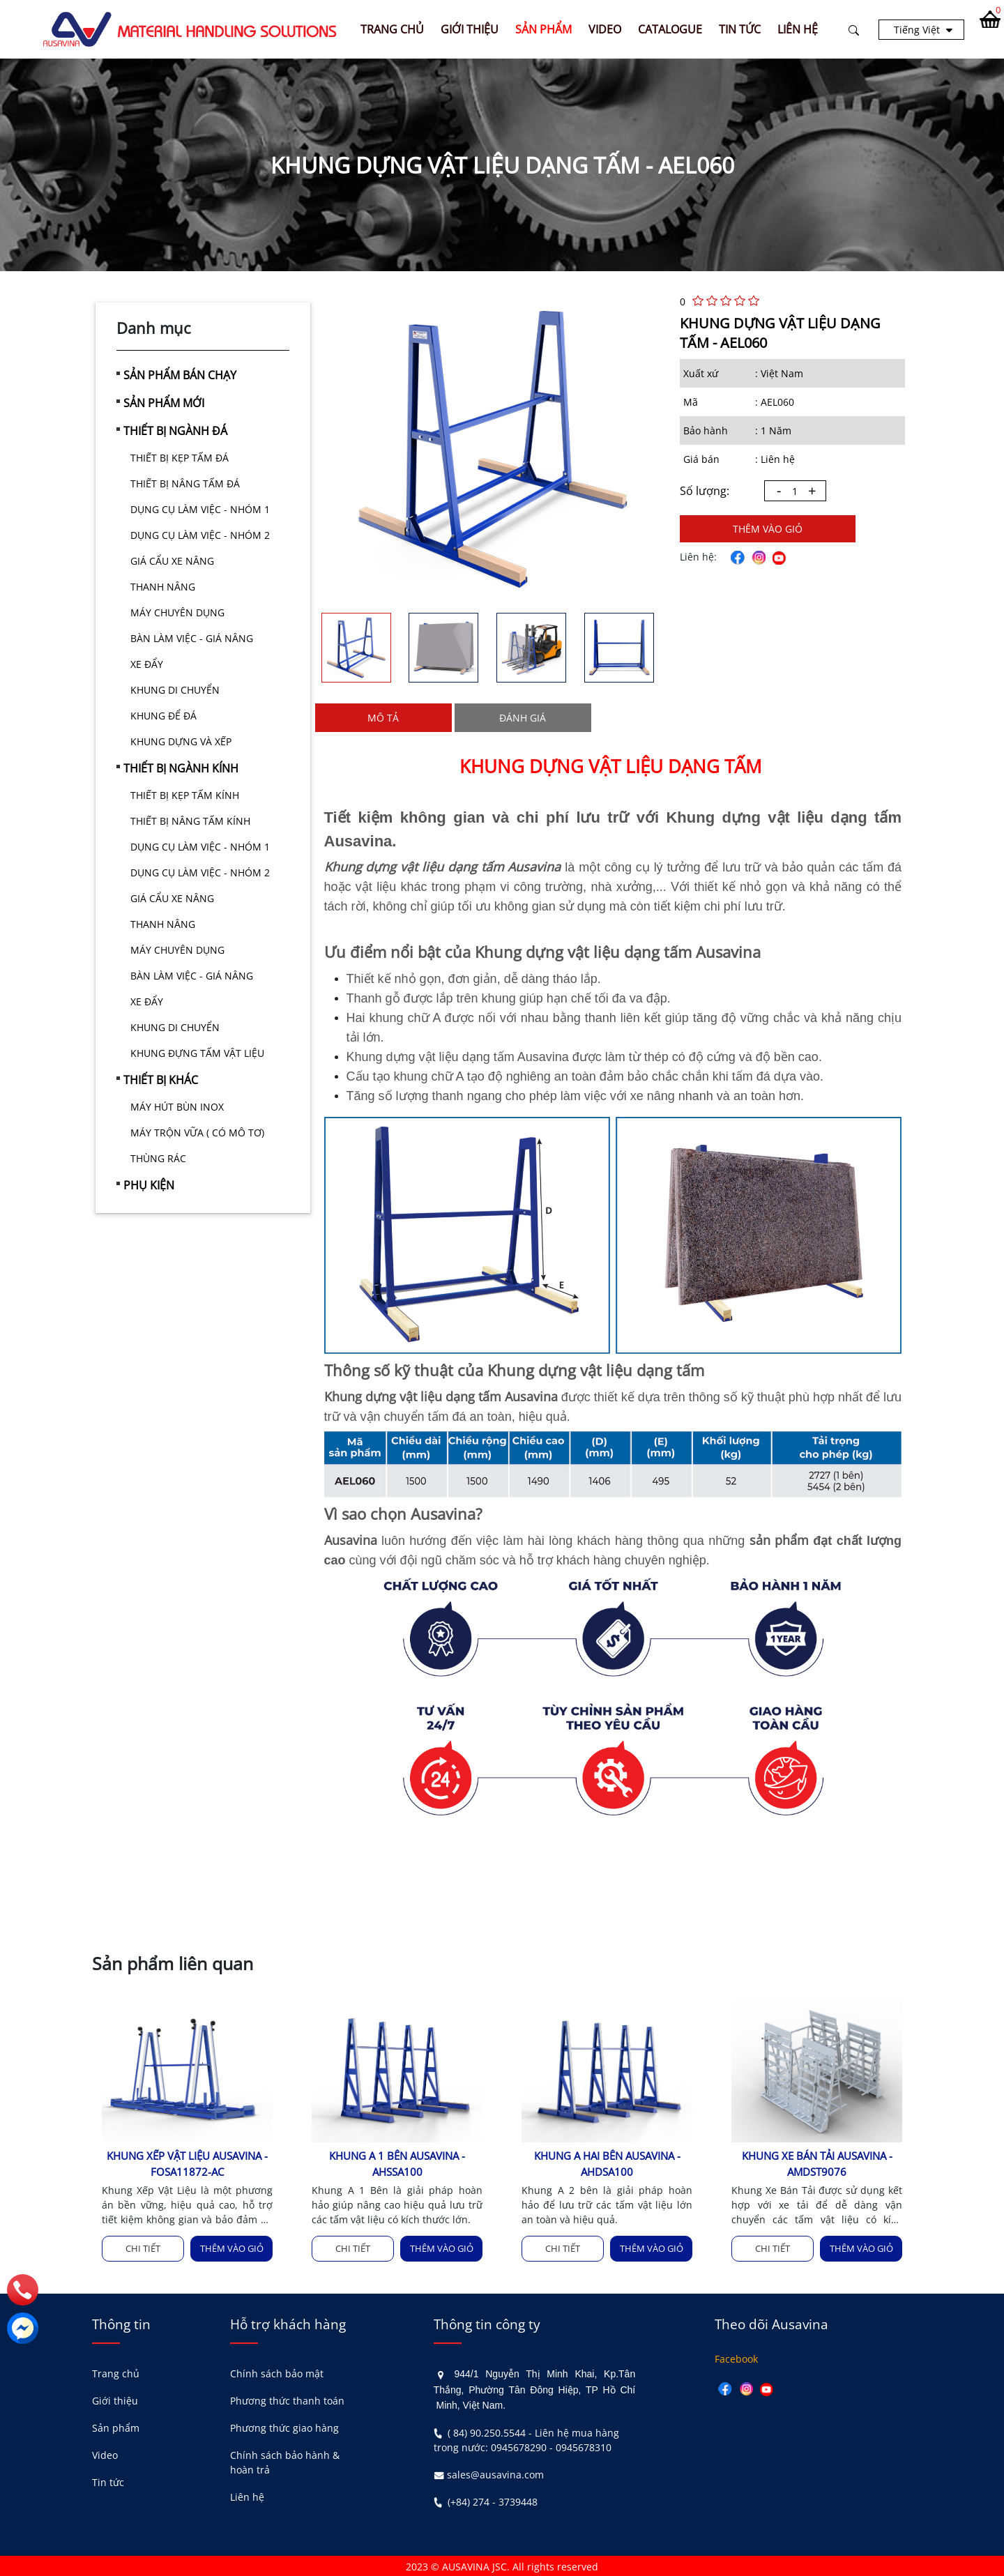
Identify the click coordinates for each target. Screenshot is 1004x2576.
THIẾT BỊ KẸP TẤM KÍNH (184, 795)
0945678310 (583, 2446)
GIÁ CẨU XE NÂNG (172, 560)
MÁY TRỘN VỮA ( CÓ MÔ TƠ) (197, 1132)
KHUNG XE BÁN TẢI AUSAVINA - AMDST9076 (817, 2164)
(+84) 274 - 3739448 (493, 2500)
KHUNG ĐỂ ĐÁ (163, 715)
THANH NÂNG (162, 586)
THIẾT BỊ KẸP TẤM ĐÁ (179, 457)
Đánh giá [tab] (522, 717)
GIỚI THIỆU (473, 29)
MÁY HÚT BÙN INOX (177, 1106)
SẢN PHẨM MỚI (163, 403)
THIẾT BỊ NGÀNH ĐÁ (175, 431)
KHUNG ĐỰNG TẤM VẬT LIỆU (197, 1053)
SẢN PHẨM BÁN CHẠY (179, 375)
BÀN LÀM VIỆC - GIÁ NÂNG (191, 638)
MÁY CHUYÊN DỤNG (177, 612)
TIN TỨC (743, 29)
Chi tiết (143, 2247)
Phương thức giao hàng (284, 2427)
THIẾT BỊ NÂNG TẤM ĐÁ (185, 483)
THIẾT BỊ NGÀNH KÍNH (180, 768)
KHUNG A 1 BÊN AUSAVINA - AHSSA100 (397, 2164)
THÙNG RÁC (158, 1158)
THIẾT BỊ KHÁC (160, 1080)
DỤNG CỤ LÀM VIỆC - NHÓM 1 (200, 509)
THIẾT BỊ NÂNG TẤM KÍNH (190, 821)
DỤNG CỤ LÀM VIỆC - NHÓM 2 (200, 535)
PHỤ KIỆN (148, 1185)
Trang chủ (395, 29)
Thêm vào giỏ (768, 528)
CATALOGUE (673, 29)
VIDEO (608, 29)
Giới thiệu (115, 2400)
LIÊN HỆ (801, 29)
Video (105, 2454)
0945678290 (519, 2446)
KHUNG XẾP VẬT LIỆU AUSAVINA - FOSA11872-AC (187, 2164)
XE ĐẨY (146, 664)
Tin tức (108, 2481)
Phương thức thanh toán (287, 2400)
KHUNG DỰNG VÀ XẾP (180, 741)
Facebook (736, 2358)
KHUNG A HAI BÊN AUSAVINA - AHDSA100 (607, 2164)
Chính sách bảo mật (277, 2372)
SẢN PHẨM (547, 29)
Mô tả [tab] (383, 717)
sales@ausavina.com (495, 2473)
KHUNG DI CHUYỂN (175, 689)
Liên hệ (247, 2496)
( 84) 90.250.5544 (487, 2431)
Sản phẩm (115, 2427)
